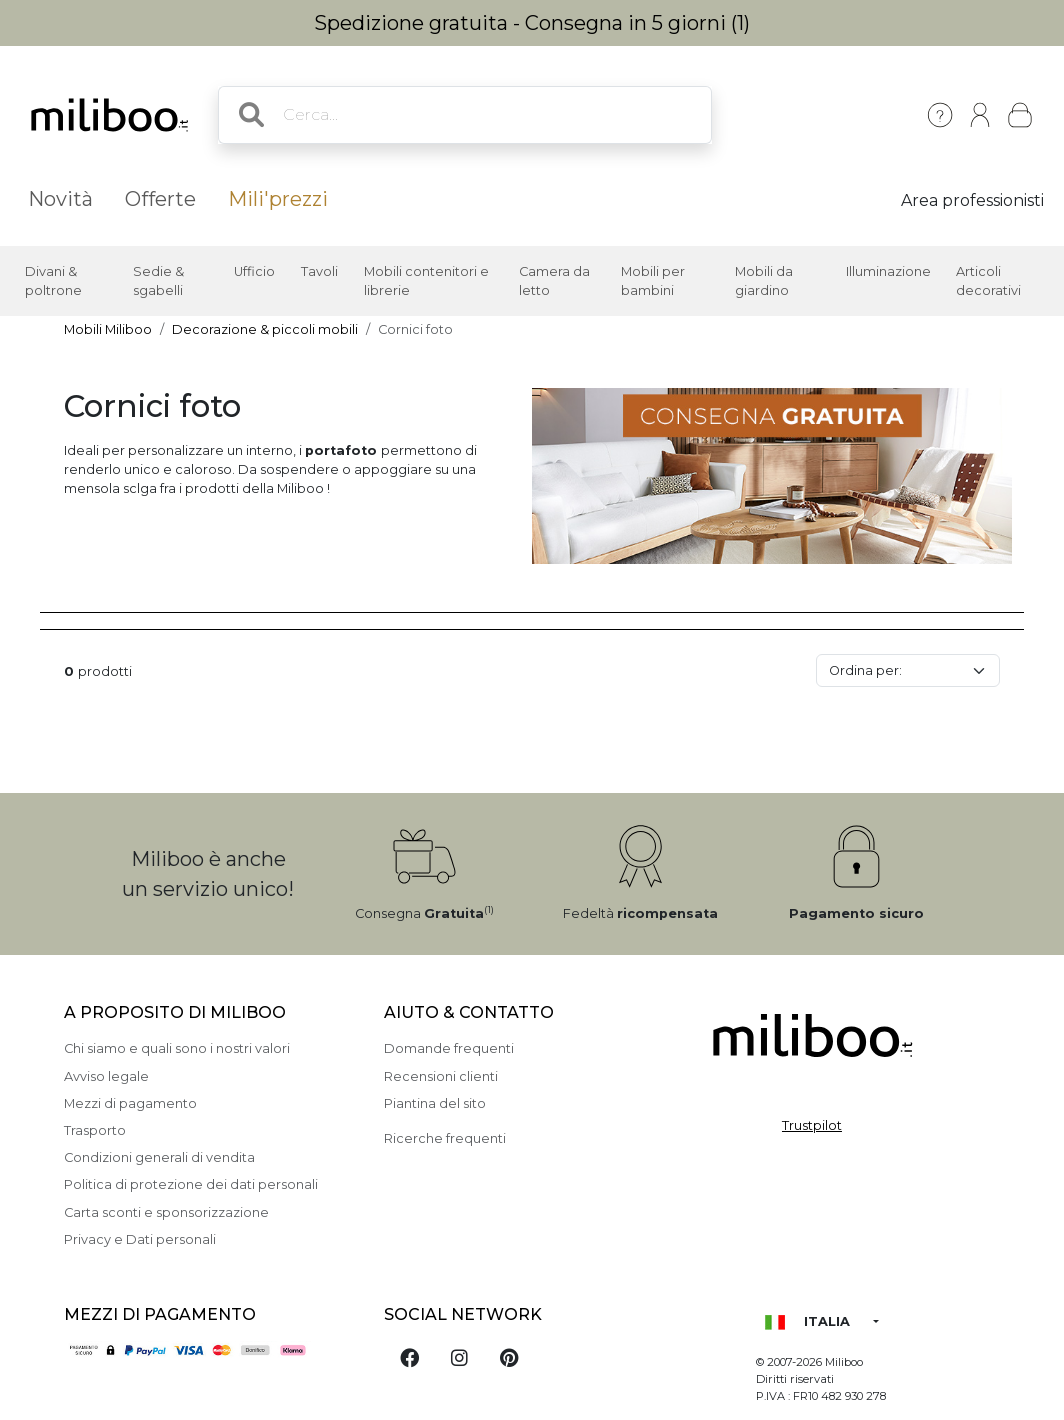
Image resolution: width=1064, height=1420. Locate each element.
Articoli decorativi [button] (988, 281)
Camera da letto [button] (554, 281)
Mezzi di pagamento (130, 1103)
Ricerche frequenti (445, 1138)
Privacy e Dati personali (140, 1239)
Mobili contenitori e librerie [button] (426, 281)
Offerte (160, 199)
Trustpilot (812, 1125)
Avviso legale (106, 1076)
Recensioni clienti (441, 1076)
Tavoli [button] (319, 271)
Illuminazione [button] (888, 271)
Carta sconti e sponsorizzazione (166, 1212)
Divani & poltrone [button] (53, 281)
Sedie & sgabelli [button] (158, 281)
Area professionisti (972, 200)
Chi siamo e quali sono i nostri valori (177, 1048)
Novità (60, 199)
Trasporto (95, 1130)
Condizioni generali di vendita (159, 1157)
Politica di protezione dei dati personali (191, 1184)
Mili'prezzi (278, 199)
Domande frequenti (449, 1048)
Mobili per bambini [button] (653, 281)
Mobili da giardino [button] (764, 281)
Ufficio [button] (254, 271)
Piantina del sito (435, 1103)
